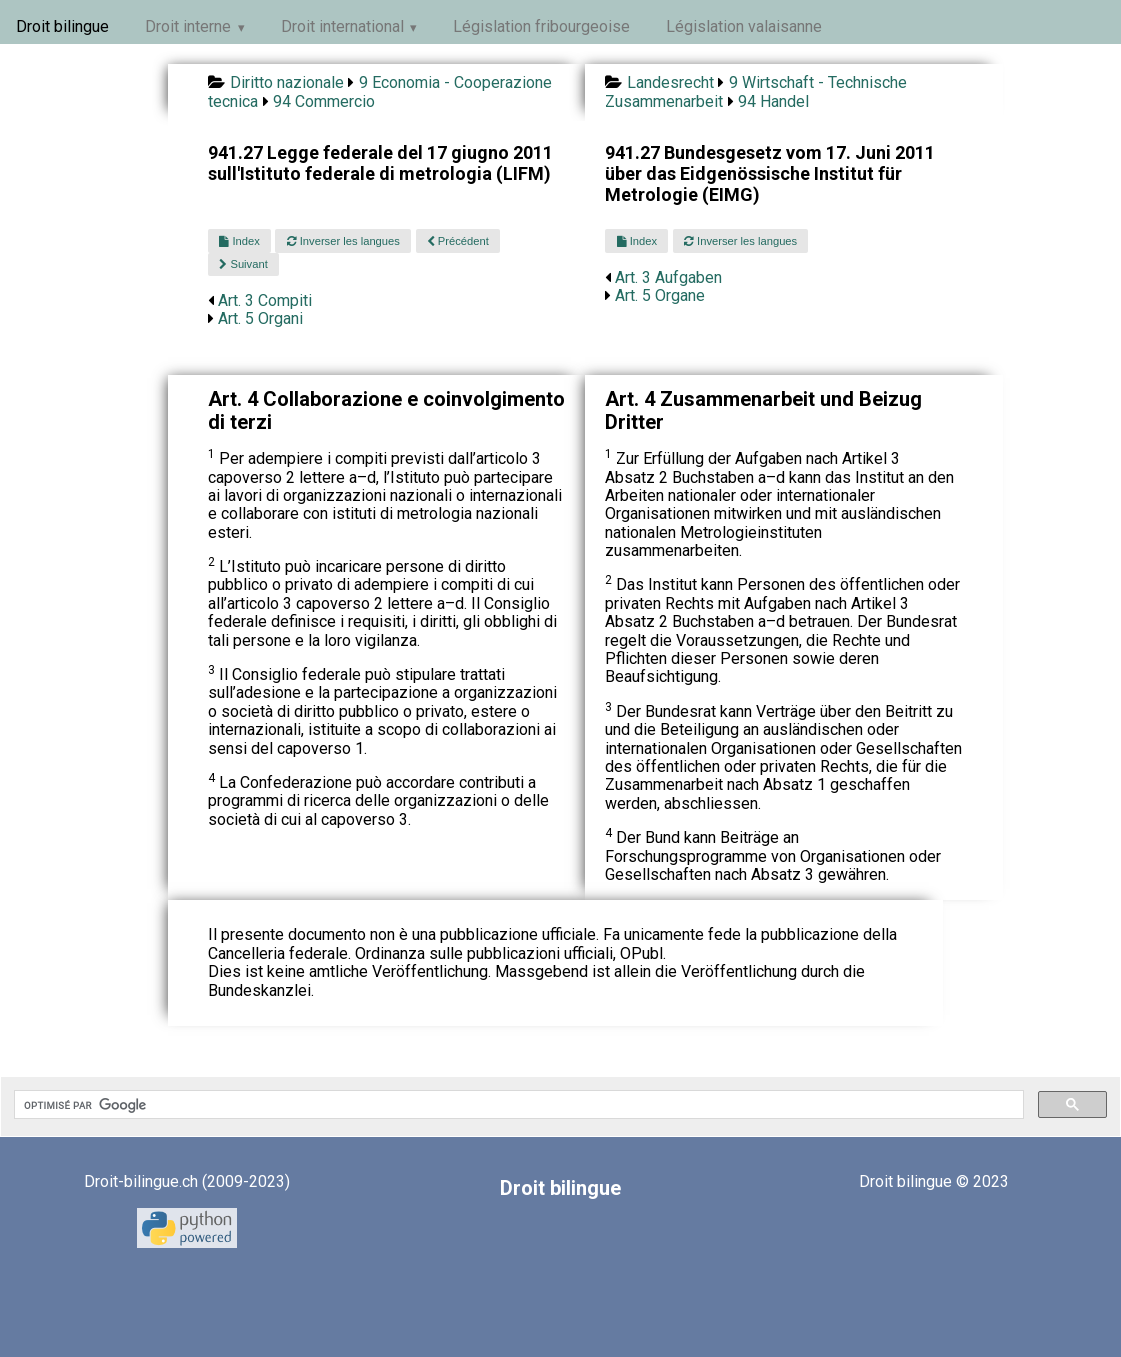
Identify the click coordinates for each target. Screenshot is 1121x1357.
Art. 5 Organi (260, 318)
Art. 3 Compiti (265, 300)
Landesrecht (670, 82)
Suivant (243, 264)
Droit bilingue (62, 26)
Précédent (458, 241)
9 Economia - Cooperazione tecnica (379, 91)
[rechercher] (517, 1105)
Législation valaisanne (744, 26)
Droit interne (188, 26)
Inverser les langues (343, 241)
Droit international (342, 26)
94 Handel (773, 101)
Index (239, 241)
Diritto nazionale (287, 82)
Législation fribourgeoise (541, 26)
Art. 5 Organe (660, 295)
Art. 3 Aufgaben (668, 277)
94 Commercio (324, 101)
